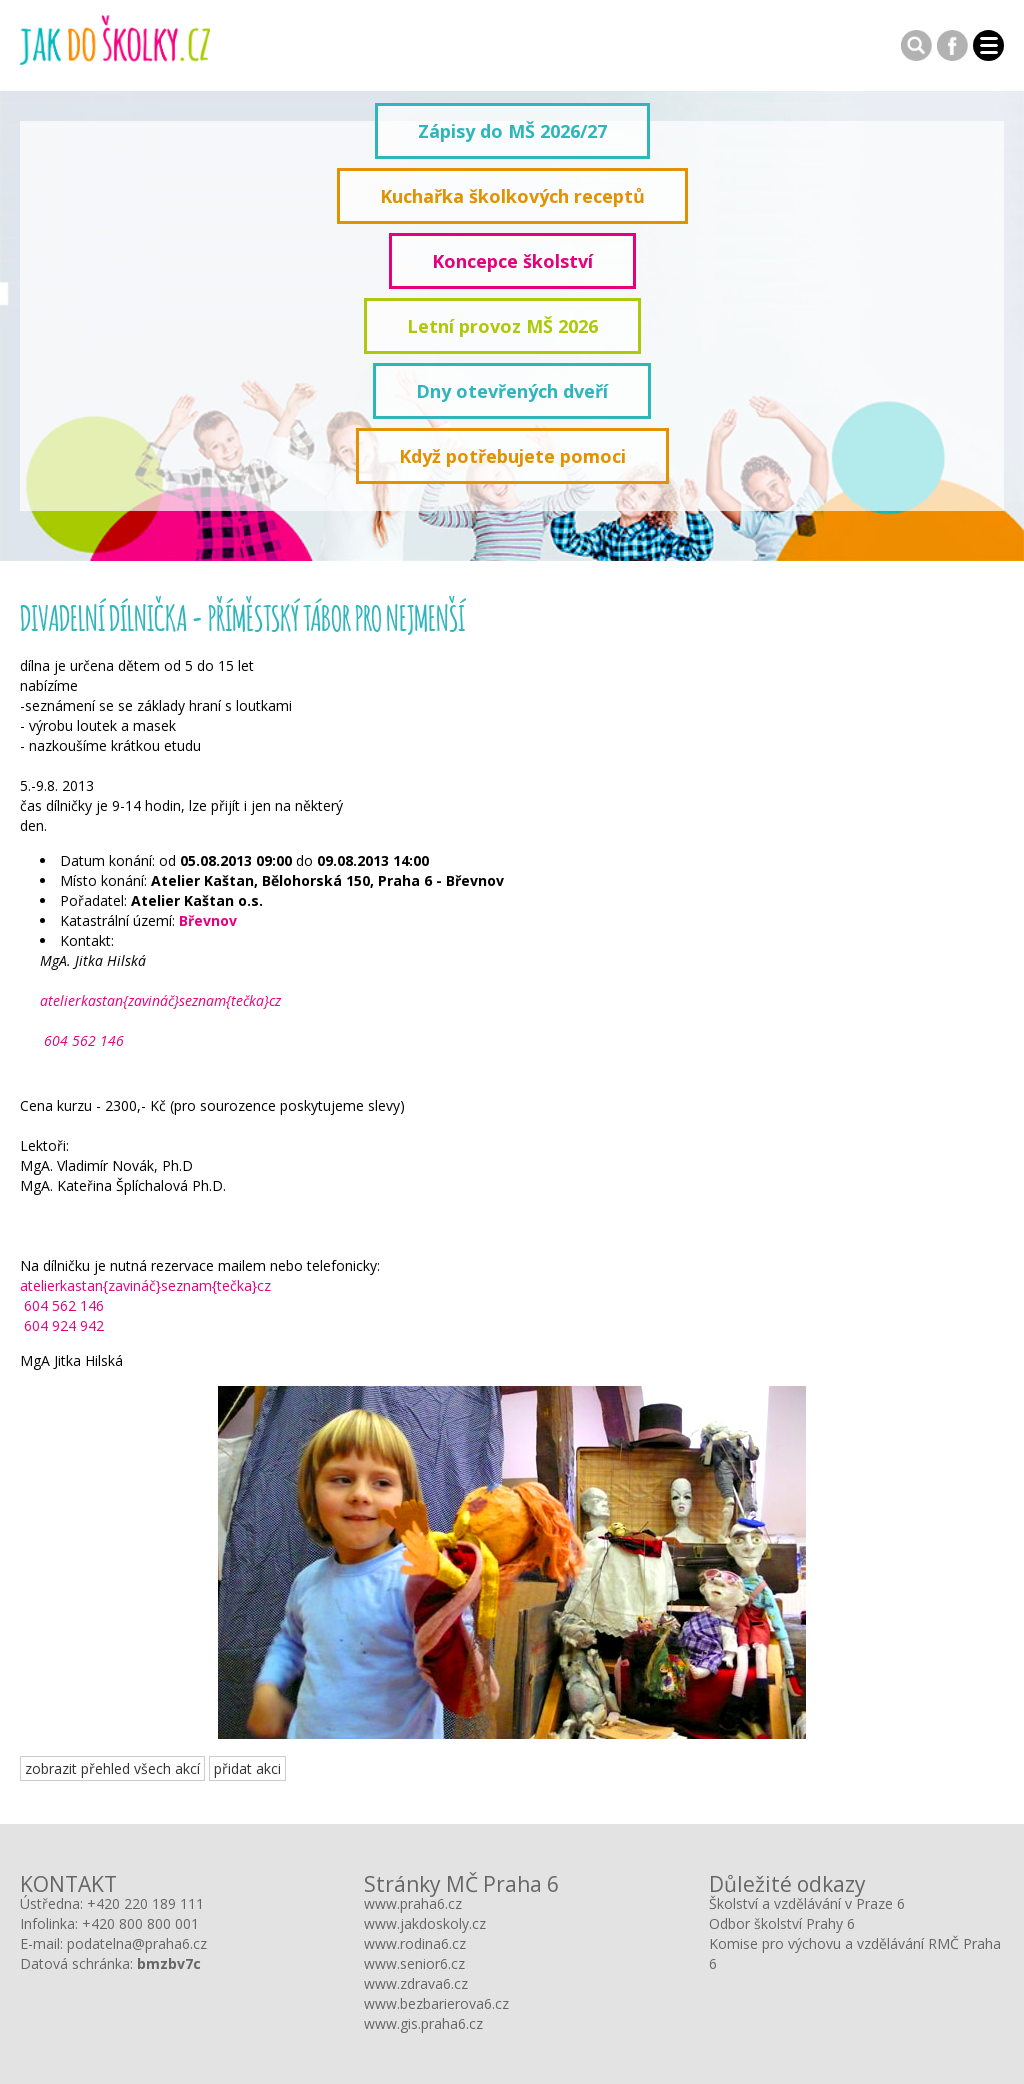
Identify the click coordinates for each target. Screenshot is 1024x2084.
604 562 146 (82, 1040)
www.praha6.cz (413, 1903)
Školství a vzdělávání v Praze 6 (807, 1903)
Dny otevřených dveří (512, 391)
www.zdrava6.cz (416, 1983)
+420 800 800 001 (140, 1923)
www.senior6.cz (414, 1963)
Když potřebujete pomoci (512, 456)
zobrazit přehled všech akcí (112, 1768)
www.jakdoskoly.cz (425, 1923)
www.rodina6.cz (415, 1943)
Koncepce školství (512, 261)
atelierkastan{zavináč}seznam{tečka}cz (160, 1000)
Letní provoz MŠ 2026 (502, 326)
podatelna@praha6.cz (137, 1943)
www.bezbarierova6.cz (436, 2003)
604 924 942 (62, 1325)
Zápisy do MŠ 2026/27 (512, 131)
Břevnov (208, 920)
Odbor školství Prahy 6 (782, 1923)
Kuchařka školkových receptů (512, 196)
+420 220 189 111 (145, 1903)
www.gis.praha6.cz (423, 2023)
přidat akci (247, 1768)
